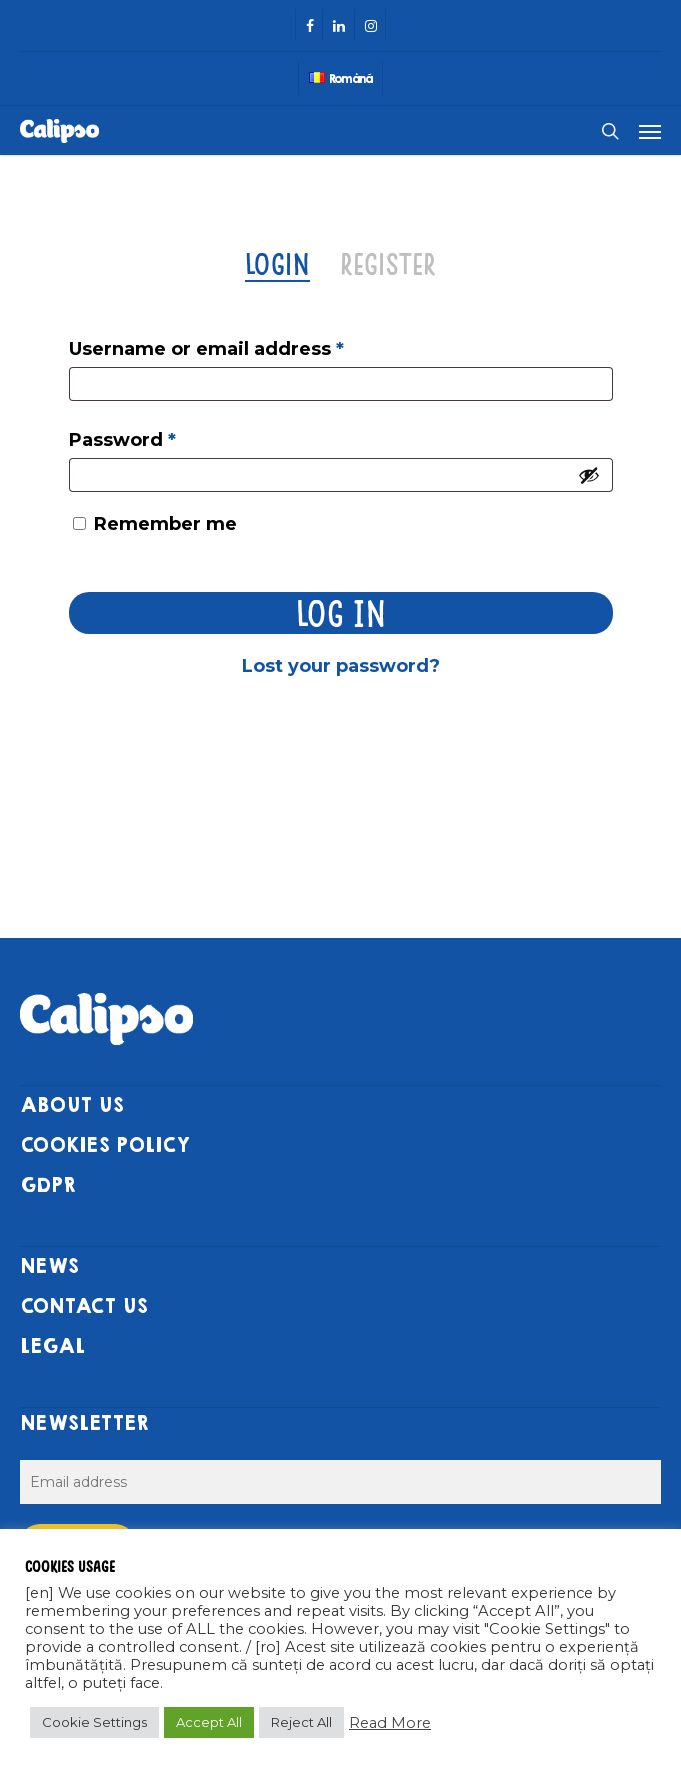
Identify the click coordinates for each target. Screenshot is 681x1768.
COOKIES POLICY (105, 1145)
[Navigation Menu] (650, 131)
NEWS (49, 1266)
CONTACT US (84, 1306)
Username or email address (206, 349)
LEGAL (52, 1346)
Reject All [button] (301, 1722)
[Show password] (589, 475)
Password (122, 440)
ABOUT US (72, 1105)
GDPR (48, 1185)
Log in (341, 612)
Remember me (165, 524)
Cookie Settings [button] (94, 1722)
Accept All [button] (209, 1722)
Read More (390, 1723)
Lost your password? (341, 666)
